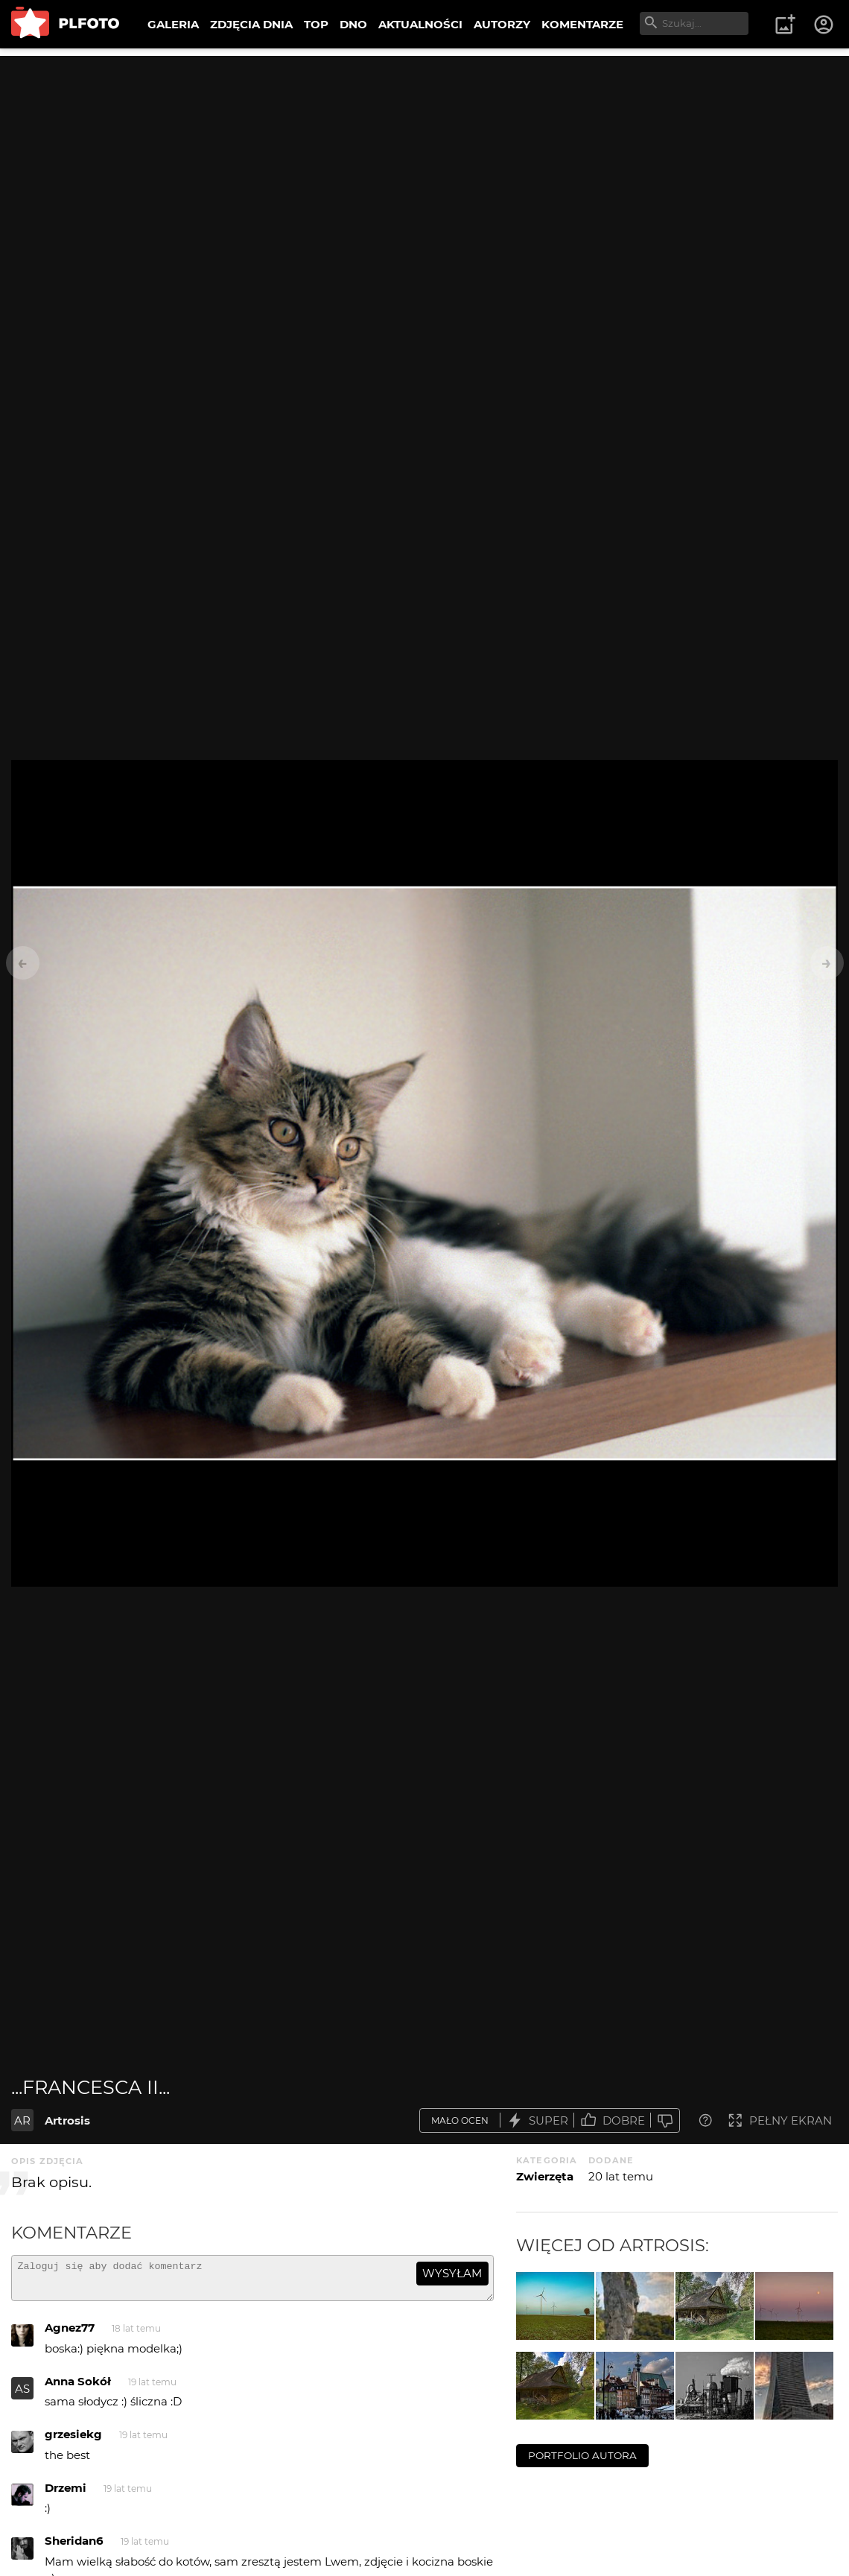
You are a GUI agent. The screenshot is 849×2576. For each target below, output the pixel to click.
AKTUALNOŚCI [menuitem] (420, 24)
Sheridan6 (74, 2547)
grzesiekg (73, 2441)
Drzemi (65, 2494)
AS (22, 2395)
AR (22, 2120)
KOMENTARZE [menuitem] (582, 24)
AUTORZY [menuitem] (502, 24)
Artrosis (67, 2120)
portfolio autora (582, 2455)
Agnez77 (70, 2334)
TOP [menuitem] (316, 24)
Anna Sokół (78, 2388)
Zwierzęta (544, 2176)
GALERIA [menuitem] (173, 24)
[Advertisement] (424, 160)
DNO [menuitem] (353, 24)
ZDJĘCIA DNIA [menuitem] (251, 24)
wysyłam (452, 2273)
